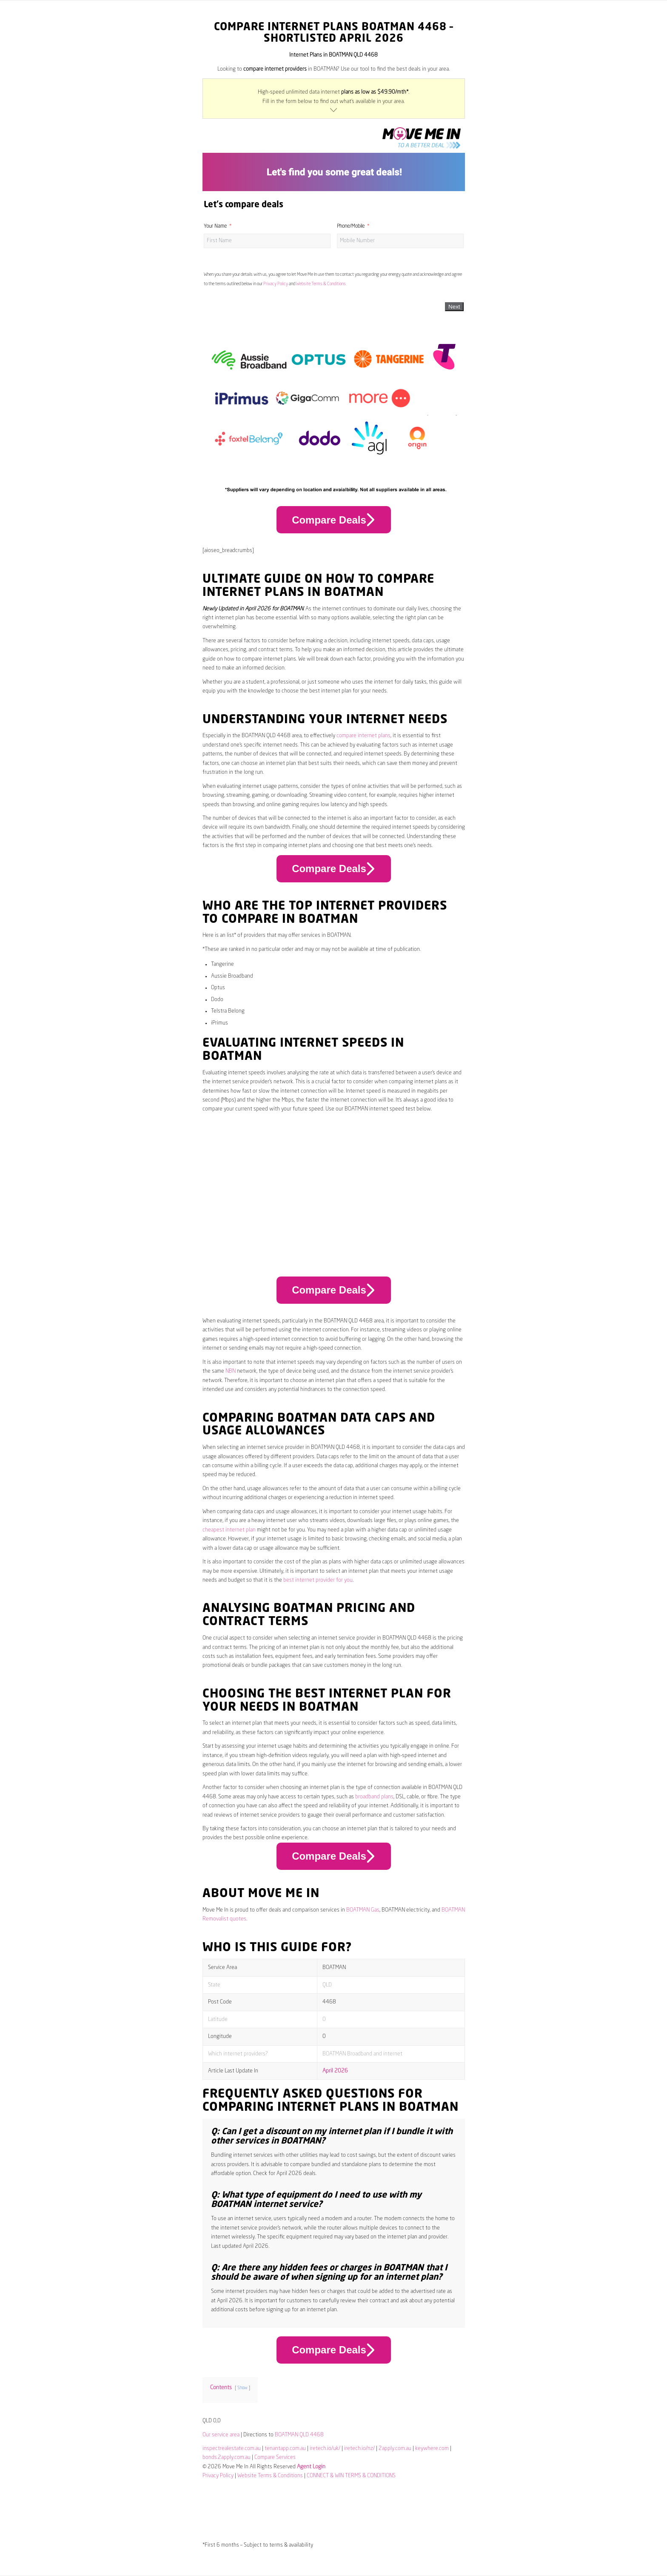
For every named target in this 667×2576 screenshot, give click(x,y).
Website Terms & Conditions (321, 284)
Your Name (215, 226)
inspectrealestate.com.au (231, 2448)
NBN (230, 1371)
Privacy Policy (275, 284)
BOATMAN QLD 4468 (299, 2435)
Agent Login (311, 2467)
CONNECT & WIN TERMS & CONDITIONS (351, 2476)
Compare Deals (333, 519)
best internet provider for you (318, 1580)
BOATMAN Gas (362, 1910)
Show (242, 2388)
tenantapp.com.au (285, 2448)
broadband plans (374, 1797)
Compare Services (275, 2457)
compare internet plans (363, 735)
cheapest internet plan (229, 1530)
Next (454, 306)
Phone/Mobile (351, 226)
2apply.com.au (395, 2448)
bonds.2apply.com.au (226, 2457)
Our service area (220, 2435)
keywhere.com (432, 2448)
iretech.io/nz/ (359, 2448)
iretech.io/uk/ (325, 2448)
